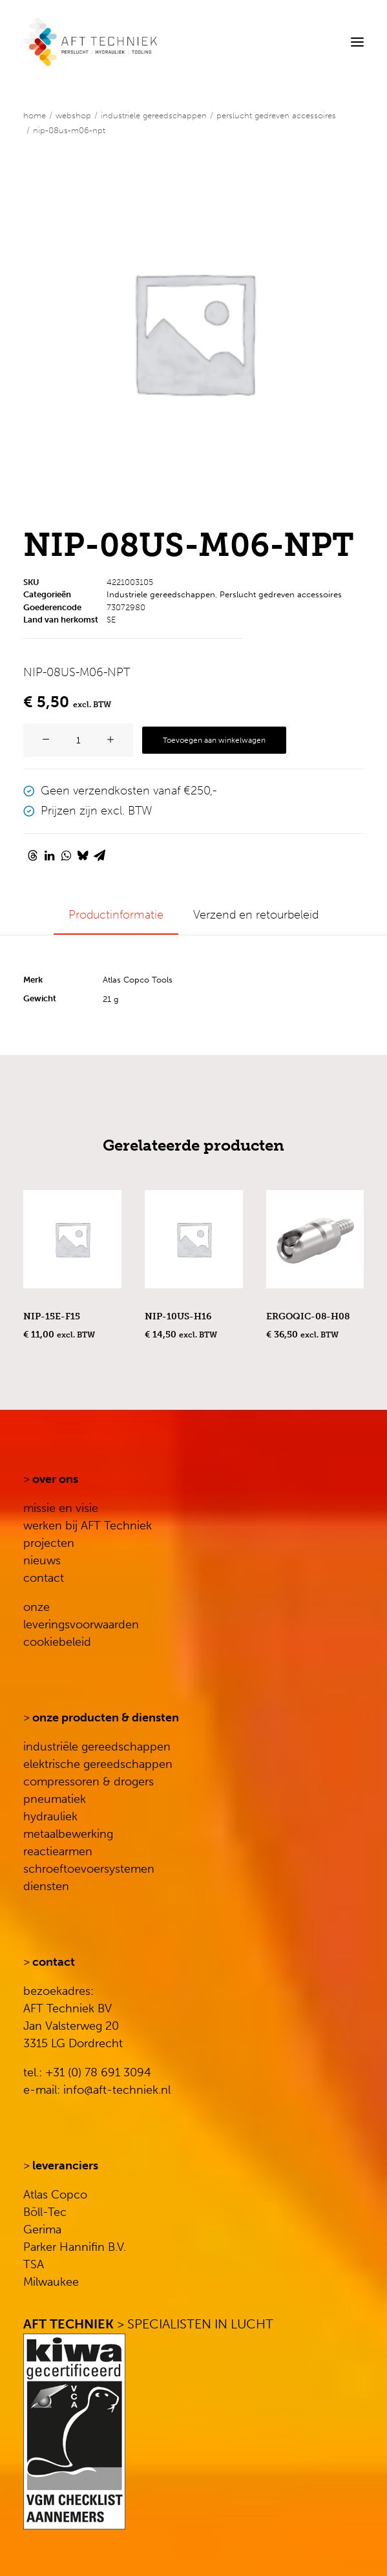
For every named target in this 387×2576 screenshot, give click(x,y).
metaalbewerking (68, 1834)
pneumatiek (54, 1799)
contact (43, 1578)
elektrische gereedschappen (98, 1764)
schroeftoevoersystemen (88, 1869)
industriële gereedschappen (97, 1747)
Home (34, 115)
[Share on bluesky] (82, 855)
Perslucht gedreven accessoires (276, 115)
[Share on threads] (32, 855)
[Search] (317, 42)
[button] (357, 41)
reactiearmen (57, 1851)
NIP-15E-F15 (51, 1316)
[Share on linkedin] (49, 855)
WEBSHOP (73, 115)
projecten (48, 1543)
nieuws (42, 1560)
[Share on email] (99, 855)
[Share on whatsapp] (66, 855)
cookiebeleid (57, 1642)
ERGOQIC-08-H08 (308, 1316)
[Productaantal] (78, 740)
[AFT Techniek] (90, 41)
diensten (46, 1886)
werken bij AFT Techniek (87, 1525)
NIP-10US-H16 (178, 1316)
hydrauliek (50, 1816)
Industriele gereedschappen (154, 115)
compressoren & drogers (88, 1781)
